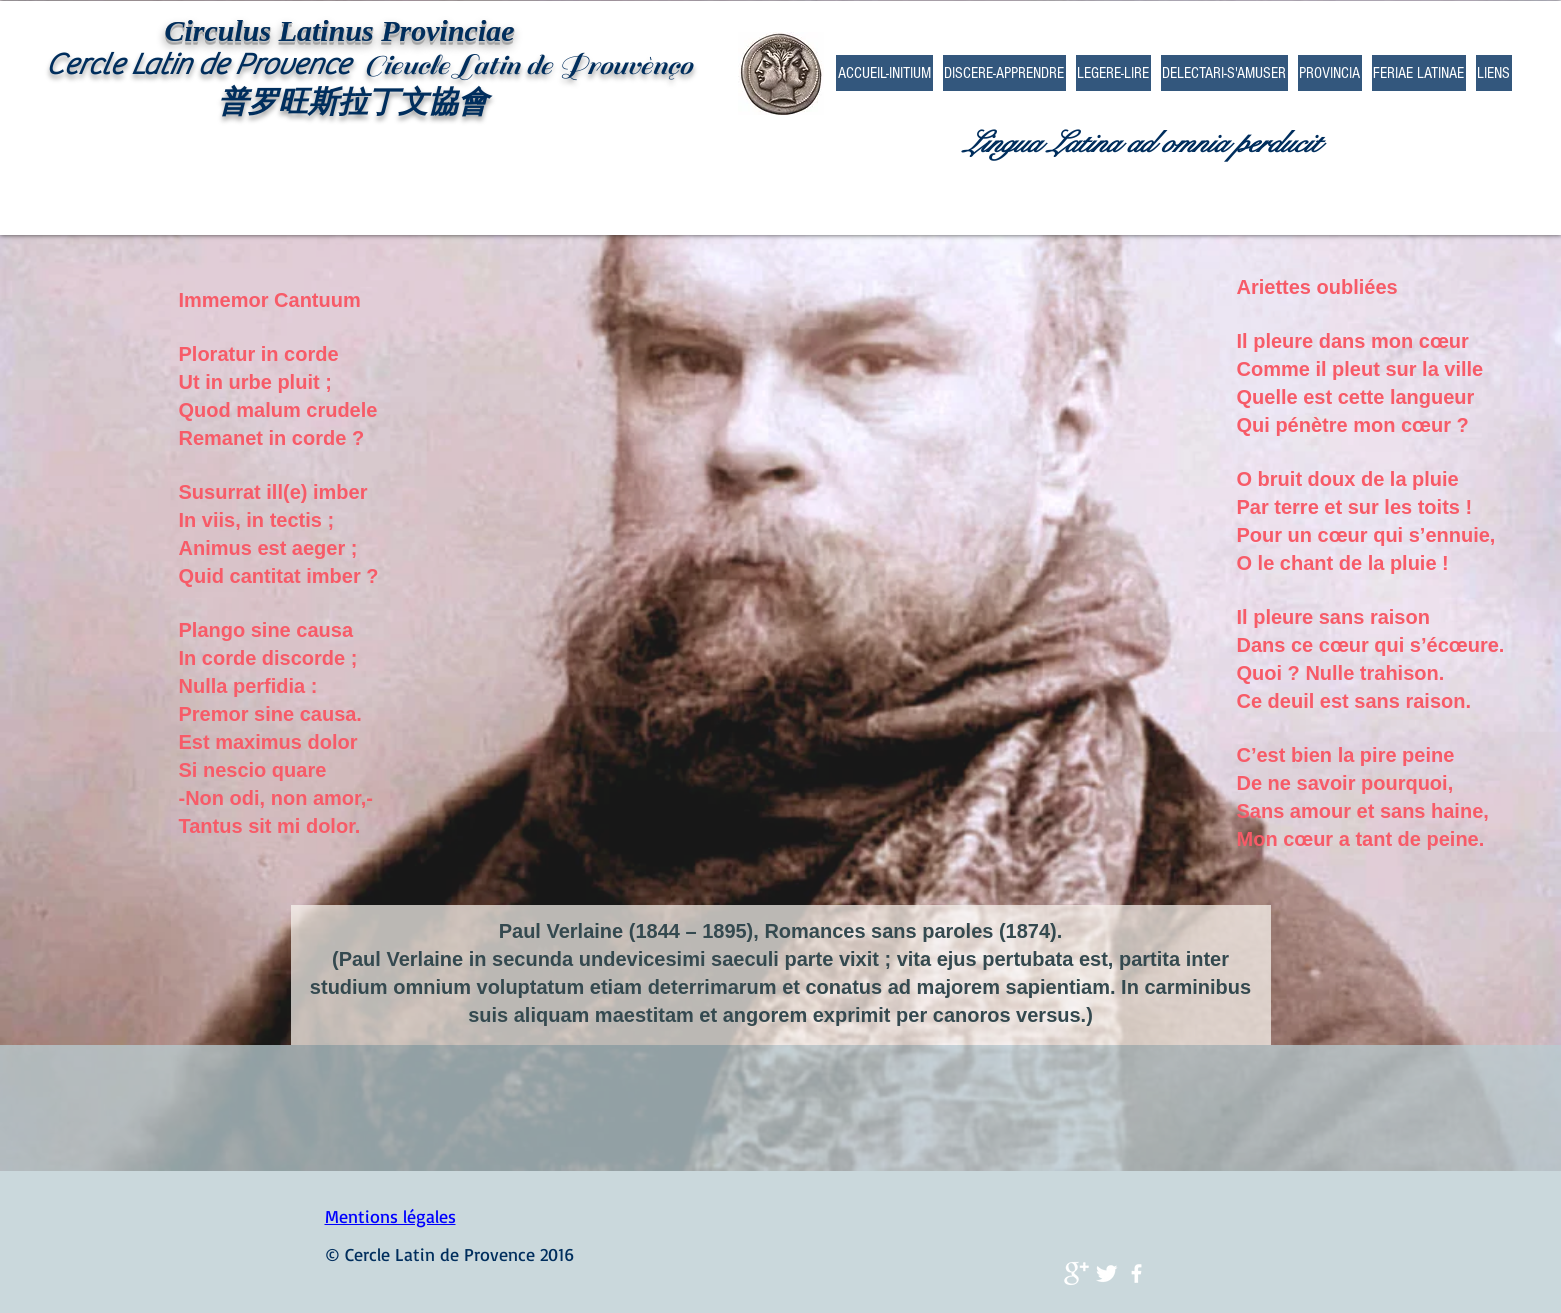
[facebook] (1136, 1273)
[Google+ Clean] (1076, 1273)
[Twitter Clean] (1106, 1273)
